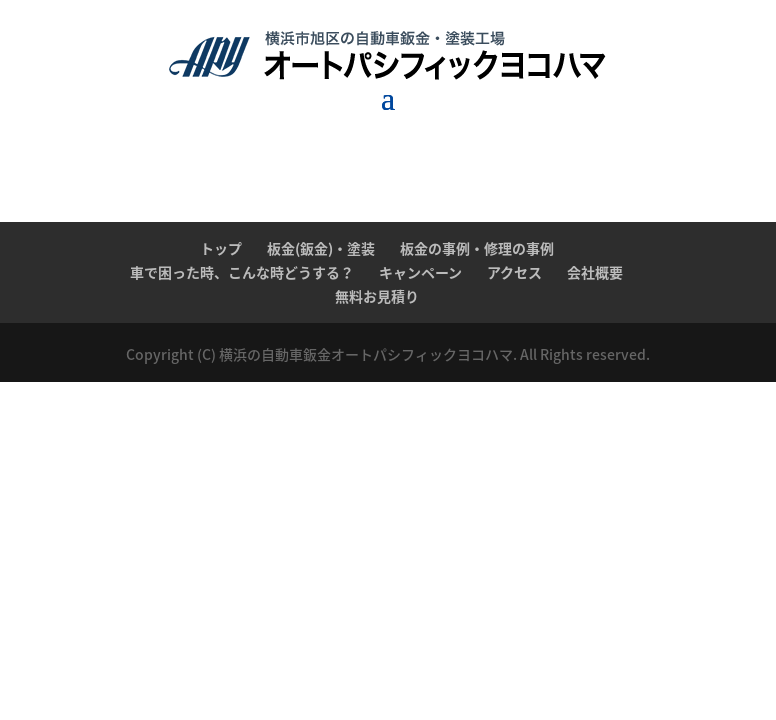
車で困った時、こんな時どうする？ (242, 272)
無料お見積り (377, 296)
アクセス (514, 272)
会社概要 (595, 272)
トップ (221, 248)
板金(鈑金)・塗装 (321, 248)
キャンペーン (420, 272)
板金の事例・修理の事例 (477, 248)
